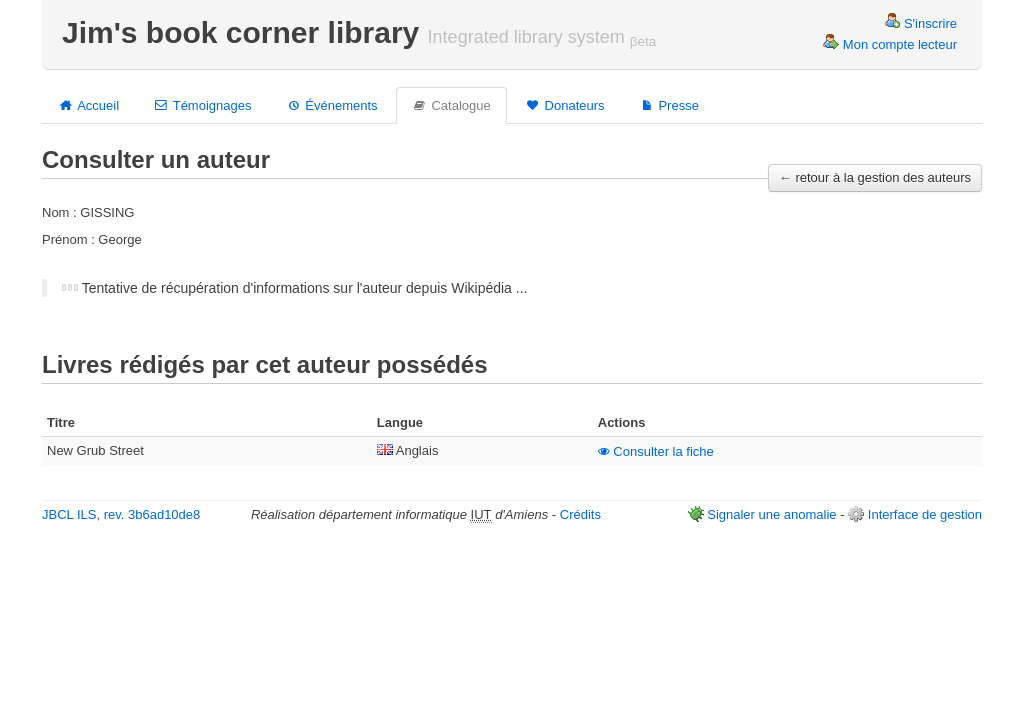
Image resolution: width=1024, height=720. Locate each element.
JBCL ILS (69, 514)
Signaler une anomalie (771, 514)
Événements (331, 105)
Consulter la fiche (656, 451)
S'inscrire (920, 23)
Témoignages (202, 105)
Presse (669, 105)
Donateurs (565, 105)
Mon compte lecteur (890, 44)
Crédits (580, 514)
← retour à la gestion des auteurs (875, 177)
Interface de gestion (925, 514)
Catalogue (451, 105)
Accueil (88, 105)
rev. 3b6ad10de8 (152, 514)
